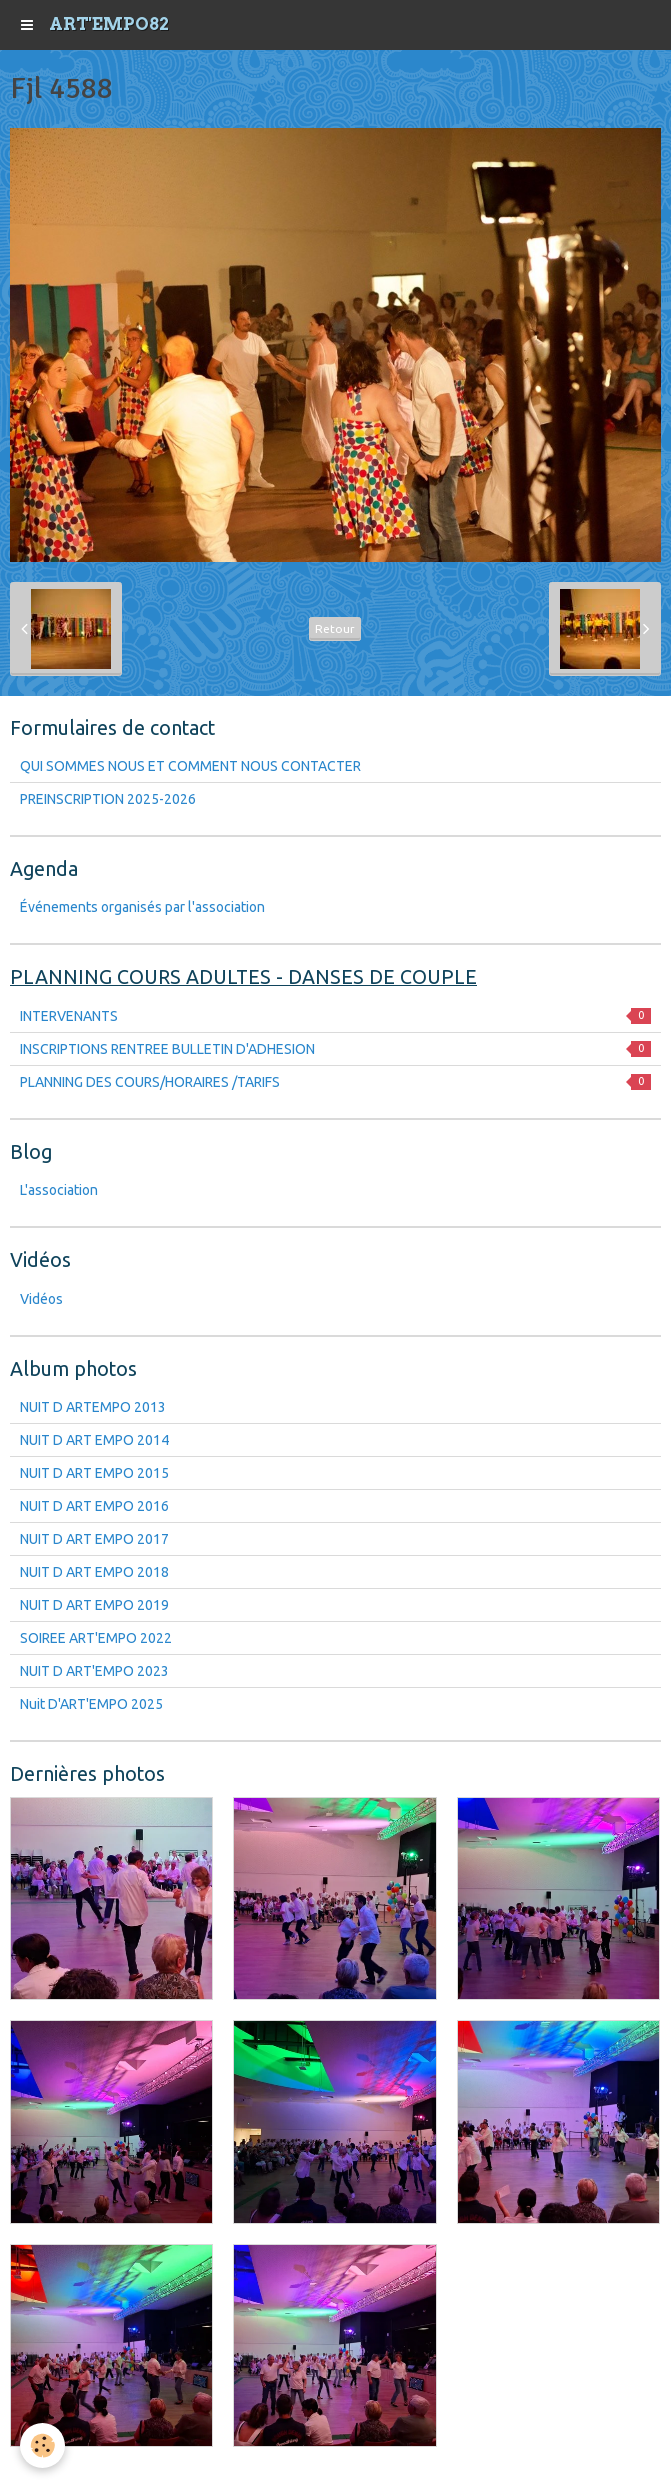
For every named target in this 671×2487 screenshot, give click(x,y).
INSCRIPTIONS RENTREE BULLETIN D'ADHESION (335, 1049)
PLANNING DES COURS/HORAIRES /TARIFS (335, 1082)
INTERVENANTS (335, 1016)
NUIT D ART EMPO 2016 (94, 1506)
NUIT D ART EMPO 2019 (94, 1605)
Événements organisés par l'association (142, 907)
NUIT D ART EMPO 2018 (94, 1572)
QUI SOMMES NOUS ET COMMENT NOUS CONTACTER (190, 766)
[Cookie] (42, 2445)
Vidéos (41, 1299)
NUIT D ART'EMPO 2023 (94, 1671)
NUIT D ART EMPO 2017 (94, 1539)
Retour (335, 628)
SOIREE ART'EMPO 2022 (96, 1638)
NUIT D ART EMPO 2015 (94, 1473)
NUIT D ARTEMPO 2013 (93, 1407)
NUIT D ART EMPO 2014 (94, 1440)
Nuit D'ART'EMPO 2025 (91, 1704)
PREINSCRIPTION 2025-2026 (108, 799)
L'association (59, 1190)
